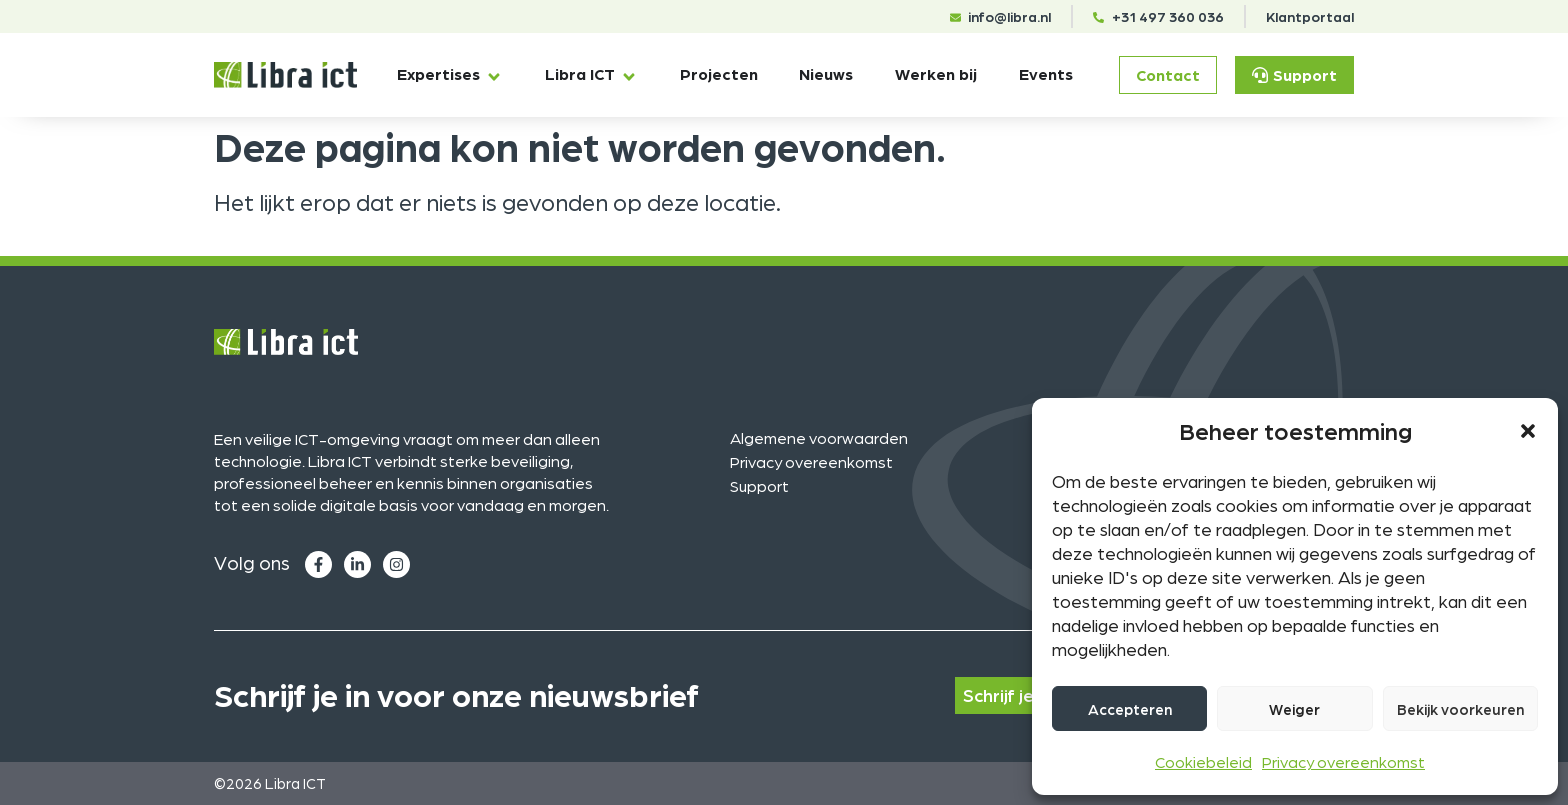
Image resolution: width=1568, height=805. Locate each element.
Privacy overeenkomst (1343, 761)
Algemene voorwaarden (819, 437)
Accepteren (1130, 709)
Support (759, 485)
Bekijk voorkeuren (1460, 709)
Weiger (1294, 709)
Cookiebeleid (1203, 761)
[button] (1528, 431)
